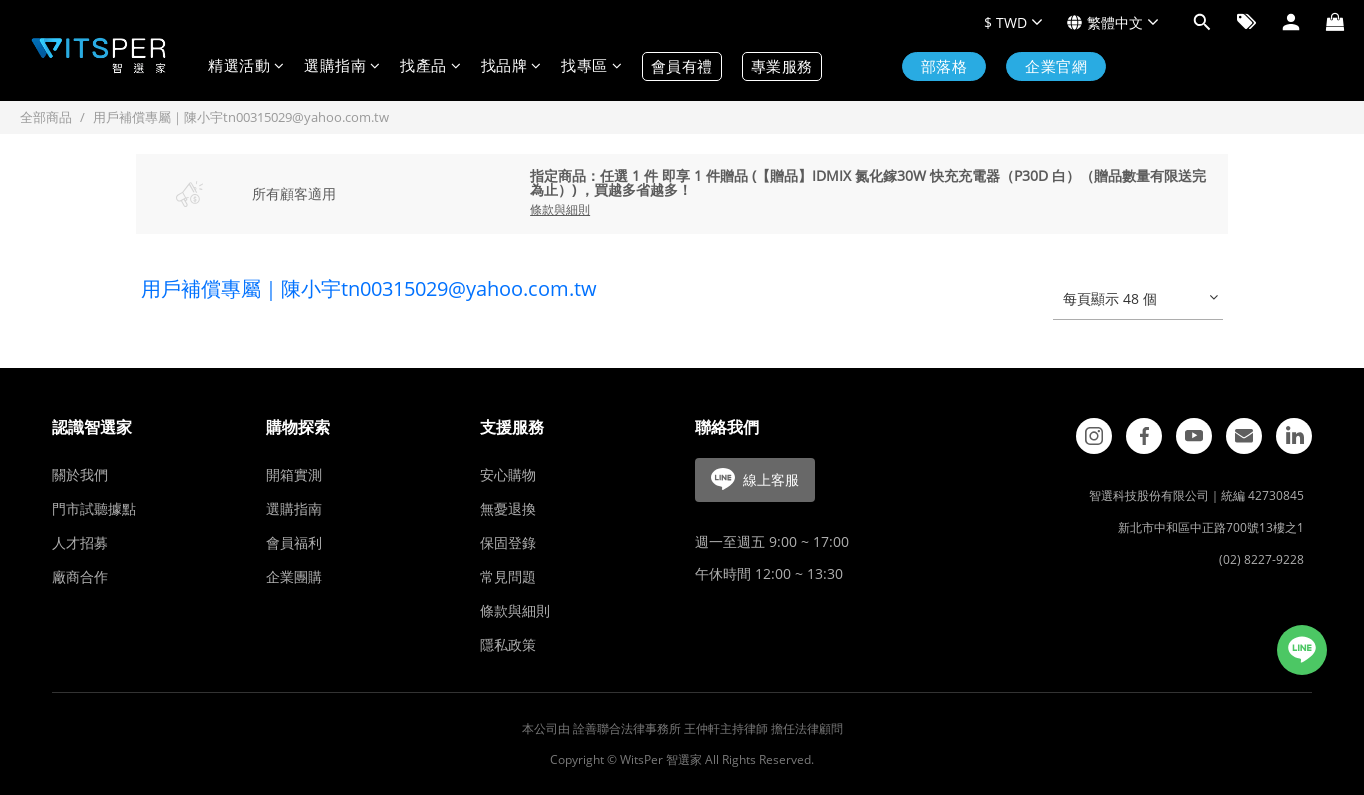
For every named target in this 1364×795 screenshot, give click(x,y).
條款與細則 (515, 610)
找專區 (591, 66)
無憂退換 (508, 508)
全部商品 (46, 117)
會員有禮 (682, 66)
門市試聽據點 (94, 508)
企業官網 (1056, 66)
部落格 (944, 66)
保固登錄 (508, 542)
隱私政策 (508, 644)
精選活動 (246, 66)
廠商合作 (80, 576)
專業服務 (782, 66)
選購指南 (342, 66)
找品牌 (511, 66)
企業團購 (294, 576)
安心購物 (508, 474)
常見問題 (508, 576)
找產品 (430, 66)
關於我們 (80, 474)
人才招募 (80, 542)
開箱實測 (294, 474)
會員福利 (294, 542)
